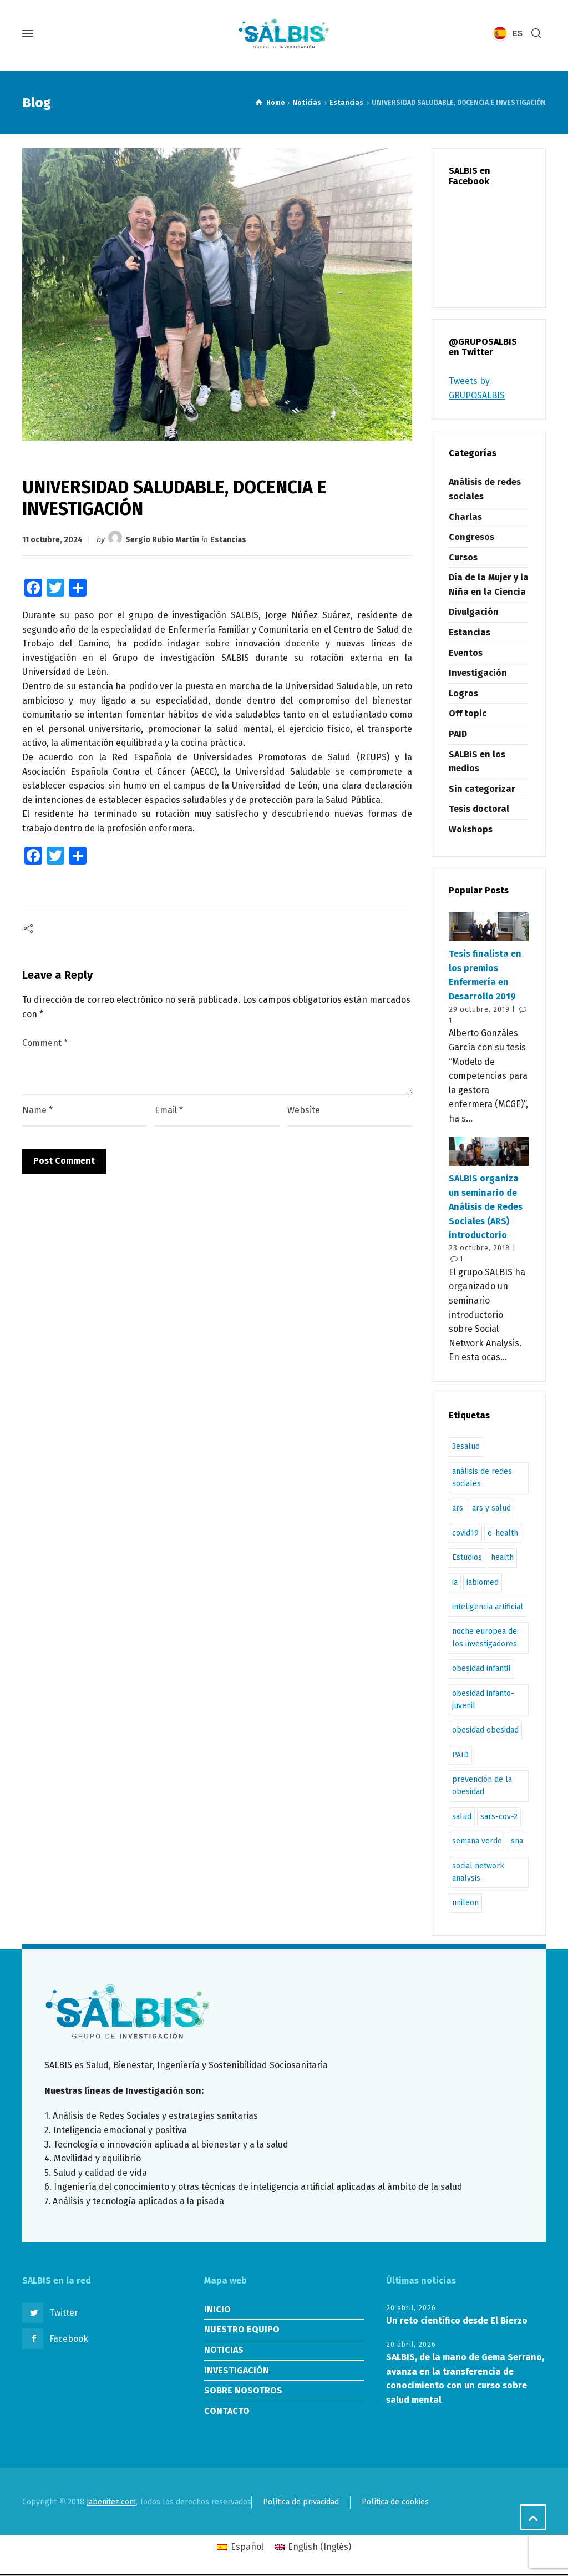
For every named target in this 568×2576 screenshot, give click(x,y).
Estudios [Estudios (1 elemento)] (467, 1557)
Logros (463, 693)
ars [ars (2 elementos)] (457, 1508)
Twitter (63, 2312)
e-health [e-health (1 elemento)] (503, 1533)
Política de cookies (395, 2502)
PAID (458, 734)
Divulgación (474, 612)
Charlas (465, 517)
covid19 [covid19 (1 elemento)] (465, 1533)
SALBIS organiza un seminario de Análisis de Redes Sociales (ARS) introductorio (486, 1206)
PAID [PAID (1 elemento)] (460, 1755)
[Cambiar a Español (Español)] (239, 2547)
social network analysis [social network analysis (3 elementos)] (478, 1872)
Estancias (228, 539)
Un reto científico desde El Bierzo (457, 2320)
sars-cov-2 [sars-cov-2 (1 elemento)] (499, 1816)
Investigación (478, 673)
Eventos (466, 653)
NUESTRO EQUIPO (242, 2329)
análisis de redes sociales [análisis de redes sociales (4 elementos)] (482, 1477)
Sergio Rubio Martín (162, 539)
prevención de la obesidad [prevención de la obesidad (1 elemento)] (482, 1785)
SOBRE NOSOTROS (243, 2390)
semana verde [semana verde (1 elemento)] (477, 1841)
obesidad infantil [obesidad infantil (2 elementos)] (481, 1668)
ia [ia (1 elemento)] (455, 1582)
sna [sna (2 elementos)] (517, 1841)
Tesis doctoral (479, 809)
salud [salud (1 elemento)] (461, 1816)
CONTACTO (227, 2411)
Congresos (471, 537)
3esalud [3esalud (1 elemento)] (466, 1446)
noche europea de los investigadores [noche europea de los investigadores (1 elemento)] (484, 1637)
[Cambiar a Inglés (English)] (313, 2547)
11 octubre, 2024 (52, 539)
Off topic (467, 713)
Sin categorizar (482, 789)
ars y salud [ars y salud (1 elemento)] (491, 1508)
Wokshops (471, 829)
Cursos (463, 557)
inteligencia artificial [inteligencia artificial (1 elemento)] (487, 1607)
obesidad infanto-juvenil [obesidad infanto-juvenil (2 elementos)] (483, 1699)
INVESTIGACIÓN (236, 2370)
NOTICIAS (224, 2350)
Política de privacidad (301, 2502)
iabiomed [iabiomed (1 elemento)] (482, 1582)
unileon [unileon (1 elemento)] (465, 1902)
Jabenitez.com (111, 2502)
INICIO (217, 2309)
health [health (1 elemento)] (502, 1557)
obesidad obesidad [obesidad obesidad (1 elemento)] (485, 1730)
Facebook (68, 2338)
